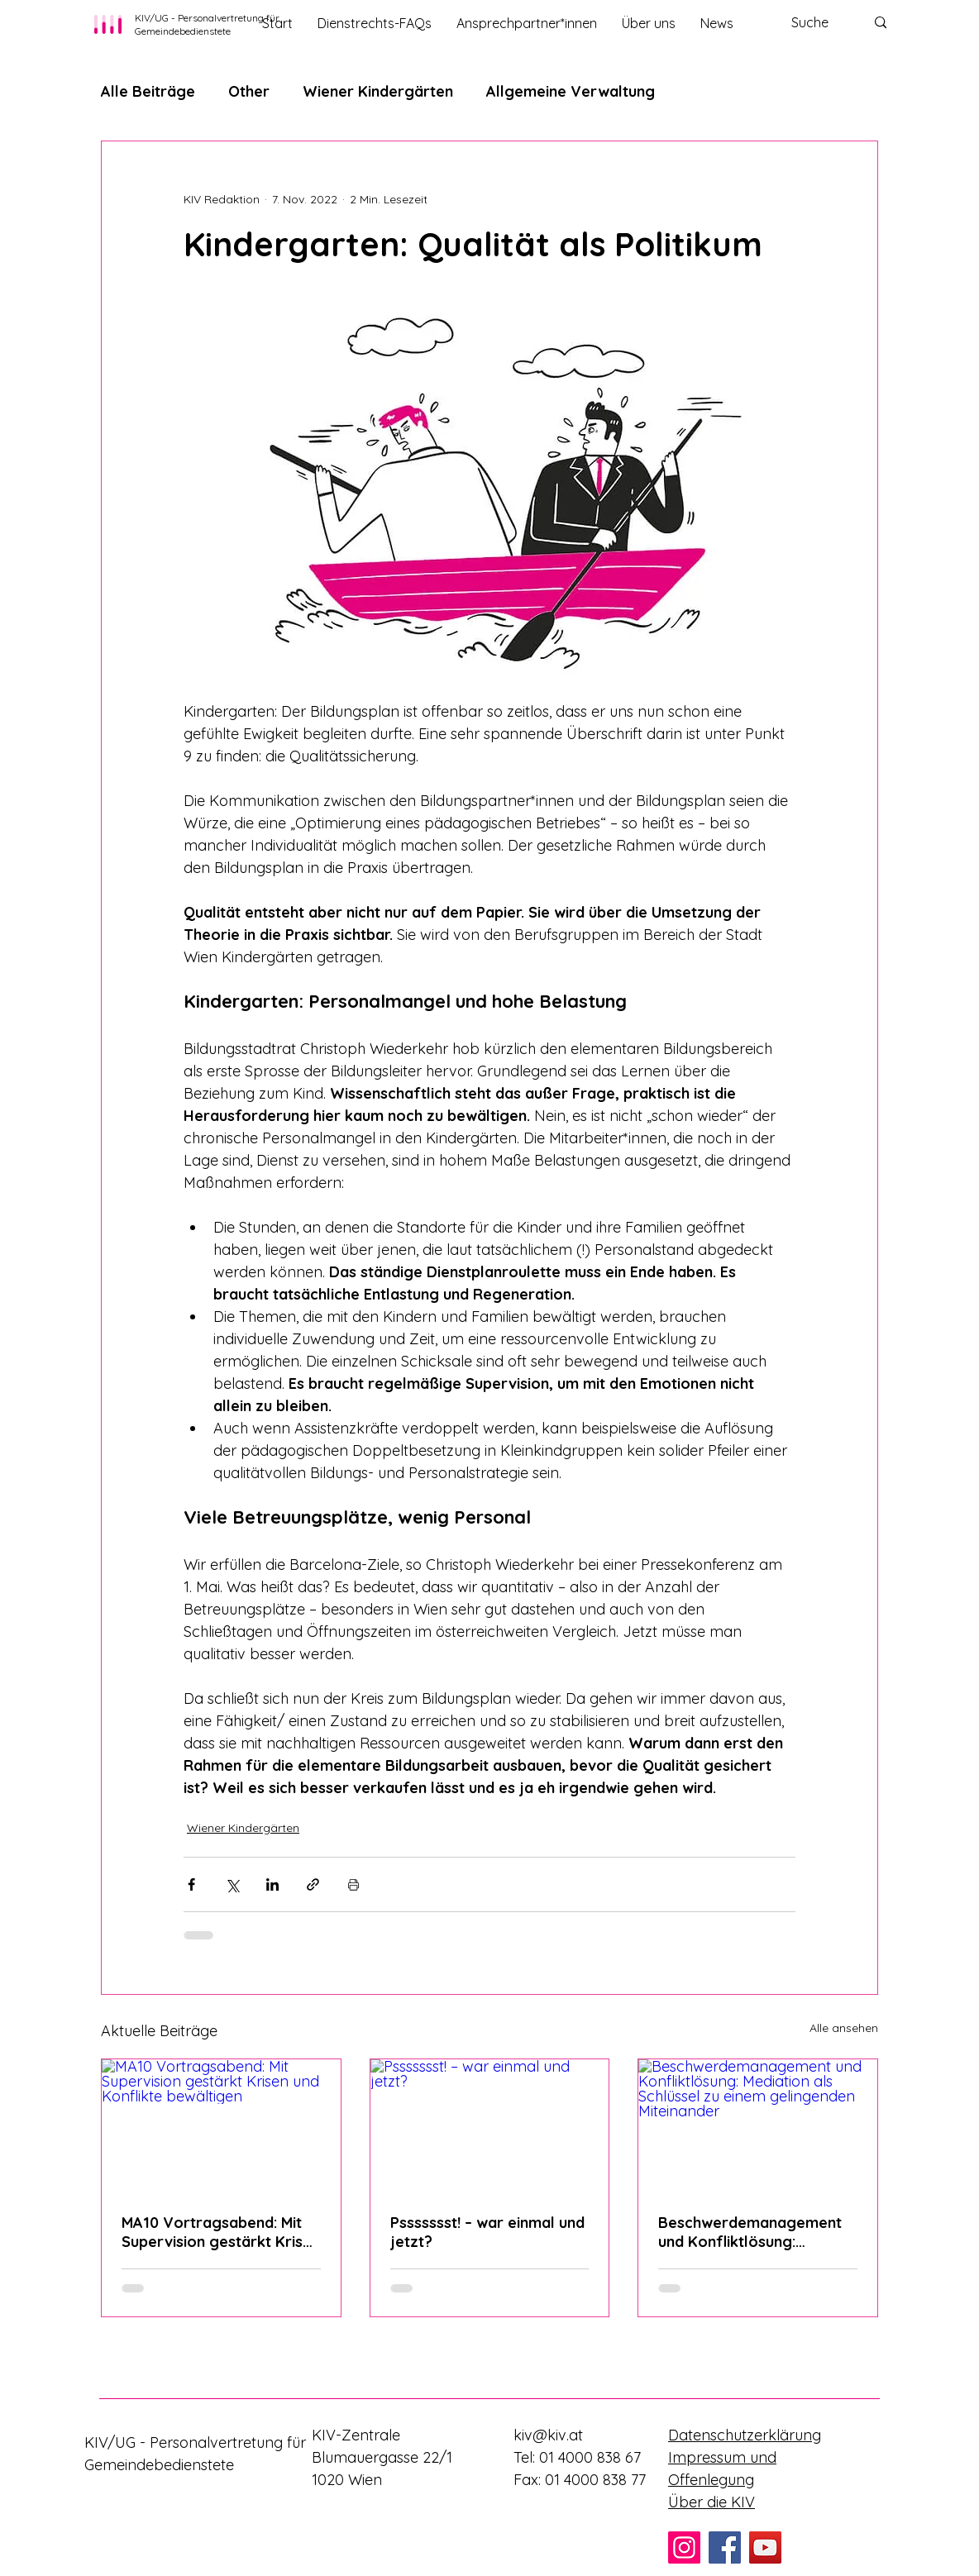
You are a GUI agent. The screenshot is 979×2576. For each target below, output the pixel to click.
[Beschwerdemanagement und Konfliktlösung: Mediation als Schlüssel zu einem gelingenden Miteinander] (757, 2126)
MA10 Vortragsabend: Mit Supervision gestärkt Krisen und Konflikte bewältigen (221, 2232)
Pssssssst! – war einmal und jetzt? (487, 2232)
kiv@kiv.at (548, 2435)
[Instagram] (684, 2547)
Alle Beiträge (148, 91)
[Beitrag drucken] (353, 1884)
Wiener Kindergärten (378, 91)
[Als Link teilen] (313, 1884)
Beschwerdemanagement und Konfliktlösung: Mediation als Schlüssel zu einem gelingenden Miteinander (750, 2232)
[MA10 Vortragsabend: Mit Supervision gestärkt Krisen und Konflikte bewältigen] (221, 2126)
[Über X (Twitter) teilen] (232, 1884)
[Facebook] (725, 2547)
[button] (526, 23)
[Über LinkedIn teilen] (272, 1884)
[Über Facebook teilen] (191, 1884)
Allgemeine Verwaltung (570, 91)
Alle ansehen (843, 2027)
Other (249, 91)
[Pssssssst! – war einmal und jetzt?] (489, 2126)
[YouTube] (765, 2547)
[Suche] (815, 22)
